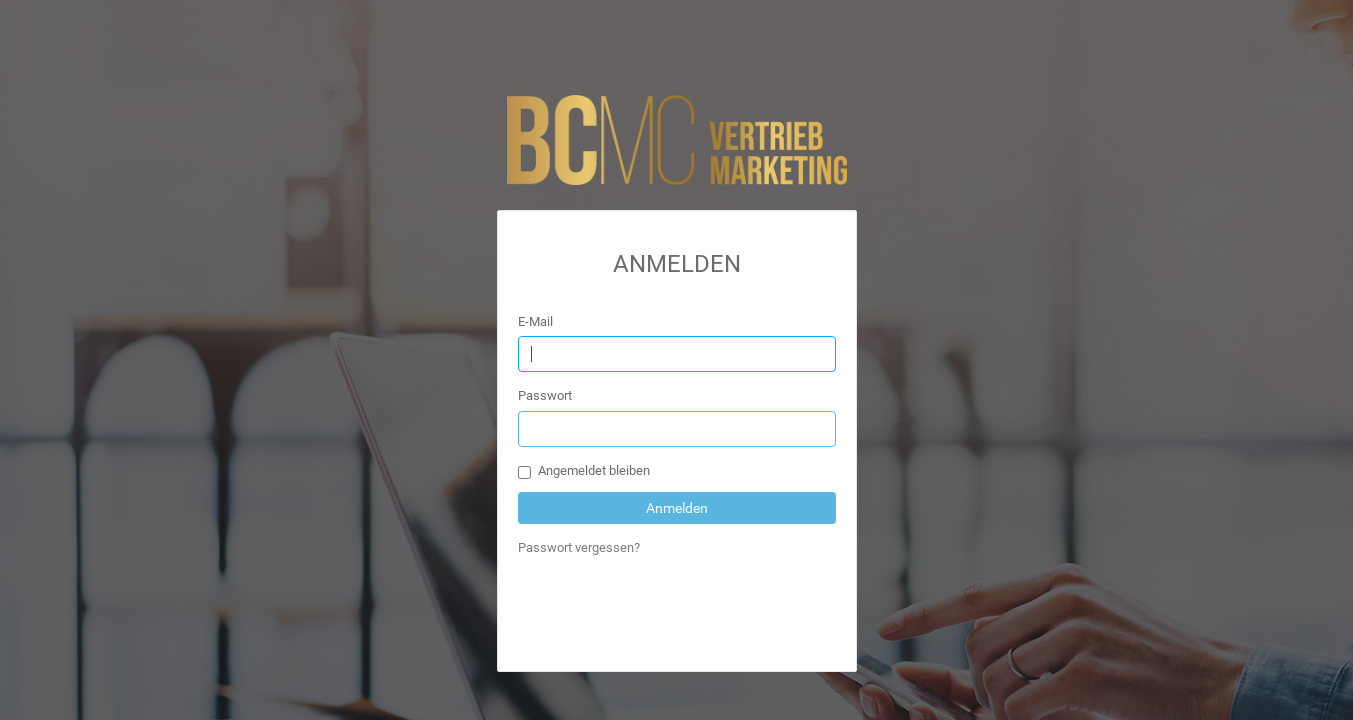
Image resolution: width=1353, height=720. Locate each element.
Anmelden (677, 508)
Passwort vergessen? (579, 547)
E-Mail (535, 321)
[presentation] (670, 612)
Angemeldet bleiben (584, 471)
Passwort (545, 395)
